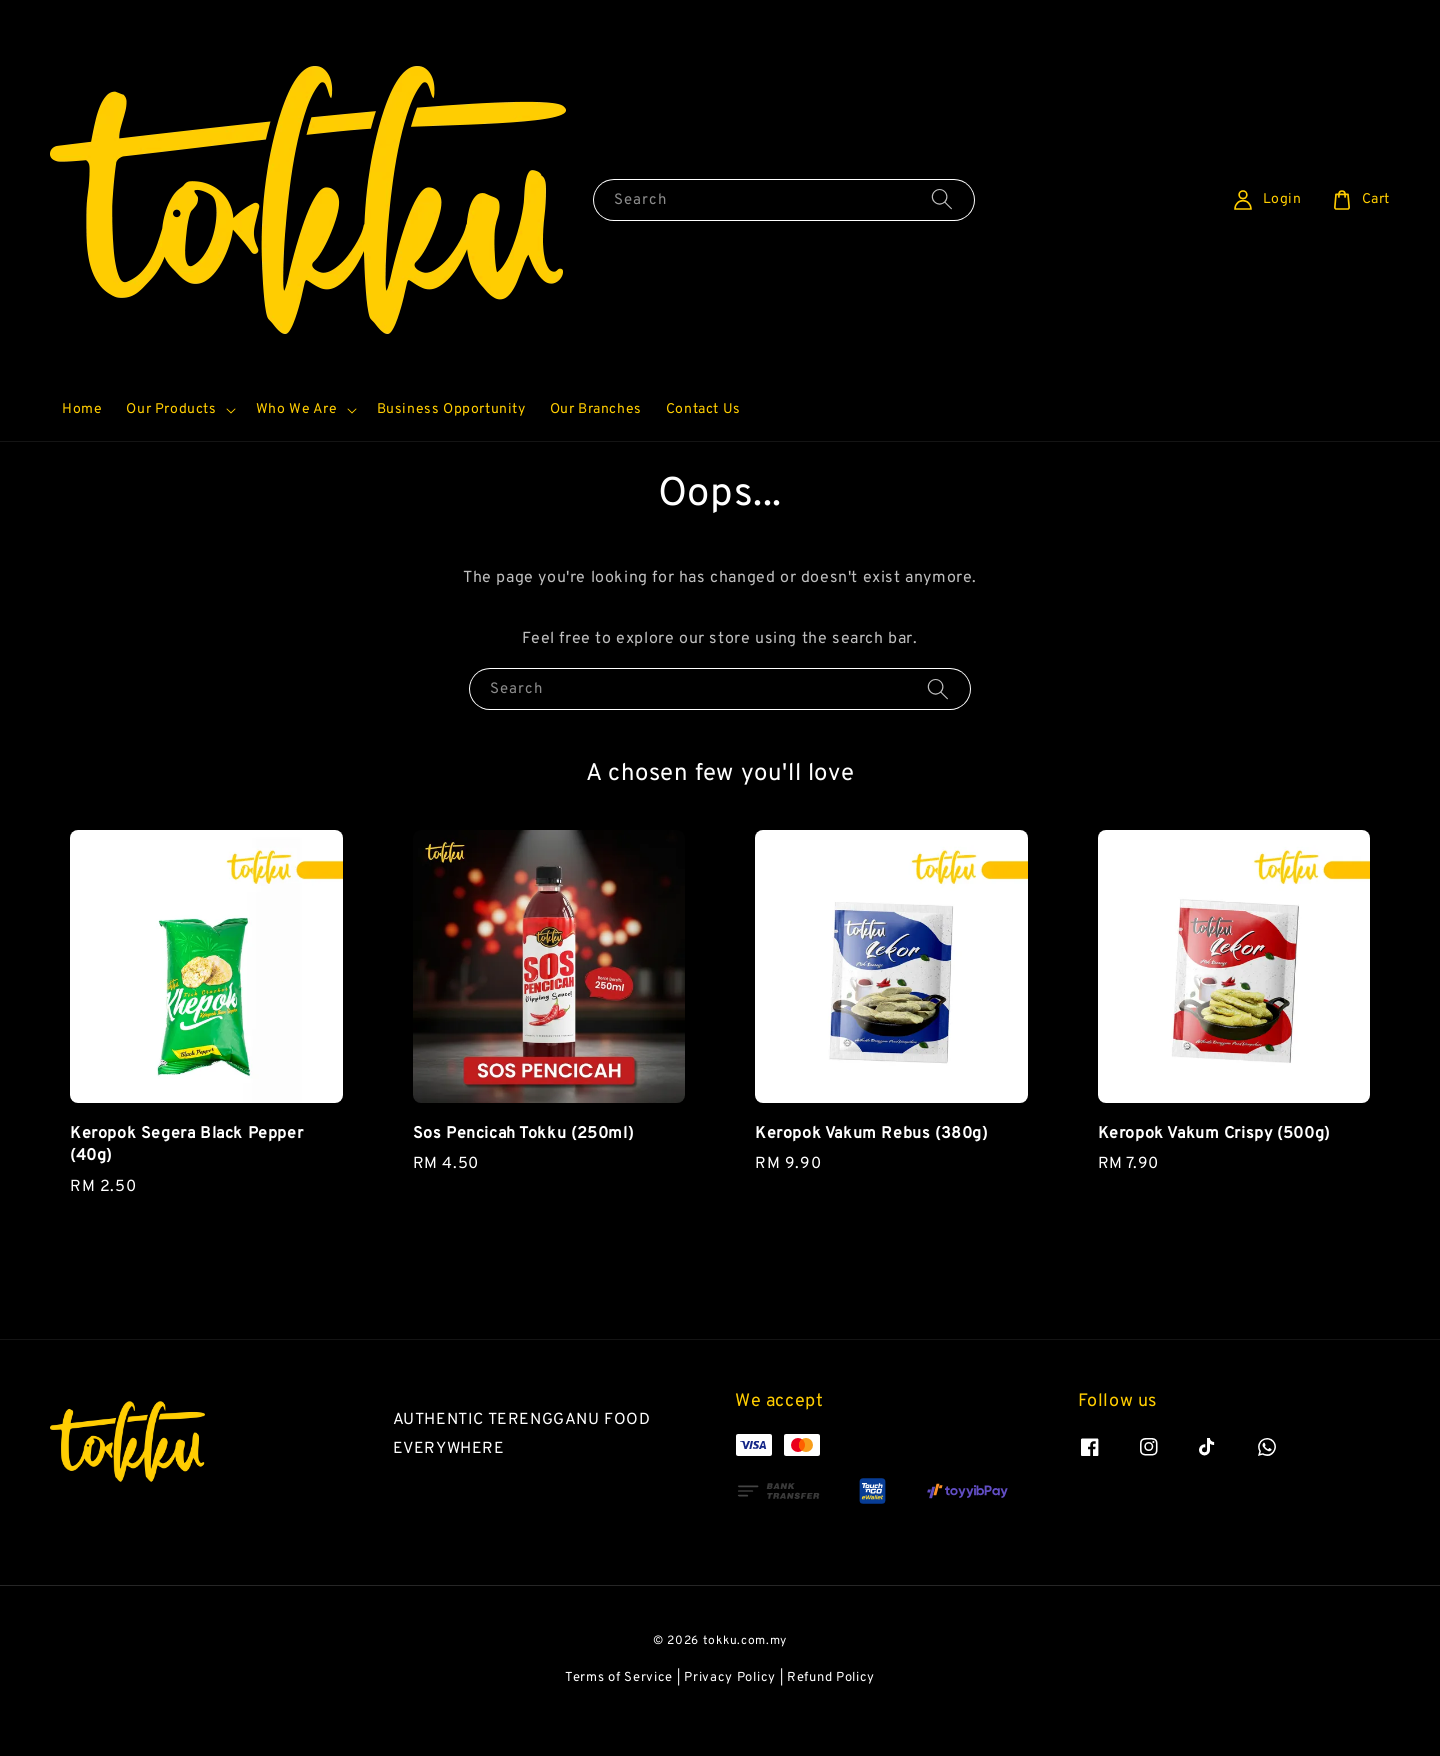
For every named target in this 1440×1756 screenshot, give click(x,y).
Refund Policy (831, 1715)
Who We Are (297, 446)
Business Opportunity (451, 446)
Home (82, 446)
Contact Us (703, 446)
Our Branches (596, 446)
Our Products (171, 446)
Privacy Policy (730, 1715)
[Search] (942, 235)
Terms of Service (619, 1715)
